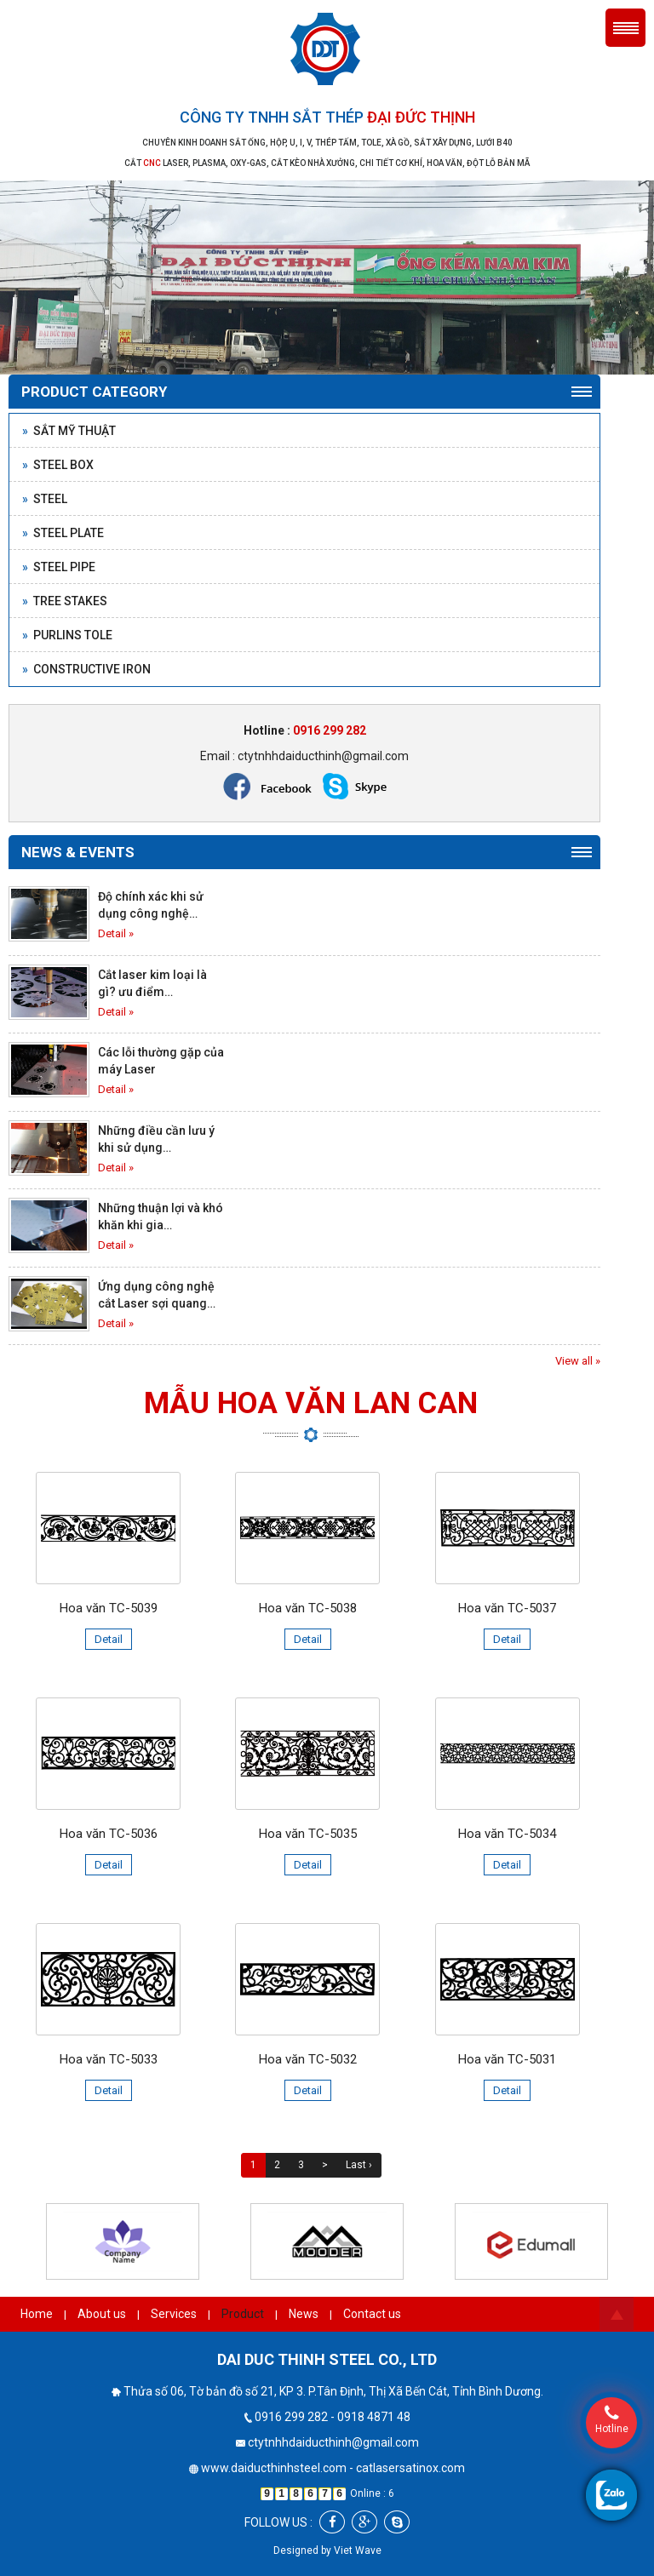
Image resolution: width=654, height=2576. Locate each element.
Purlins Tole (67, 635)
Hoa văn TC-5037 (507, 1608)
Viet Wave (358, 2550)
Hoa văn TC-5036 (109, 1833)
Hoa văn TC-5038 (308, 1608)
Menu (625, 28)
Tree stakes (64, 601)
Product (242, 2314)
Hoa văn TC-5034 (507, 1833)
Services (174, 2314)
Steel (44, 499)
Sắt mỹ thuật (69, 431)
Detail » (116, 933)
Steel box (58, 465)
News (303, 2314)
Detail (109, 1639)
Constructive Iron (86, 669)
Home (36, 2314)
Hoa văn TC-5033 (109, 2059)
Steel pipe (58, 567)
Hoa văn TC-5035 (308, 1833)
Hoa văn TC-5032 (308, 2059)
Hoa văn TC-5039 (109, 1608)
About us (101, 2314)
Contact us (372, 2314)
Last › (359, 2165)
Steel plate (63, 533)
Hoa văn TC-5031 (507, 2059)
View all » (577, 1360)
